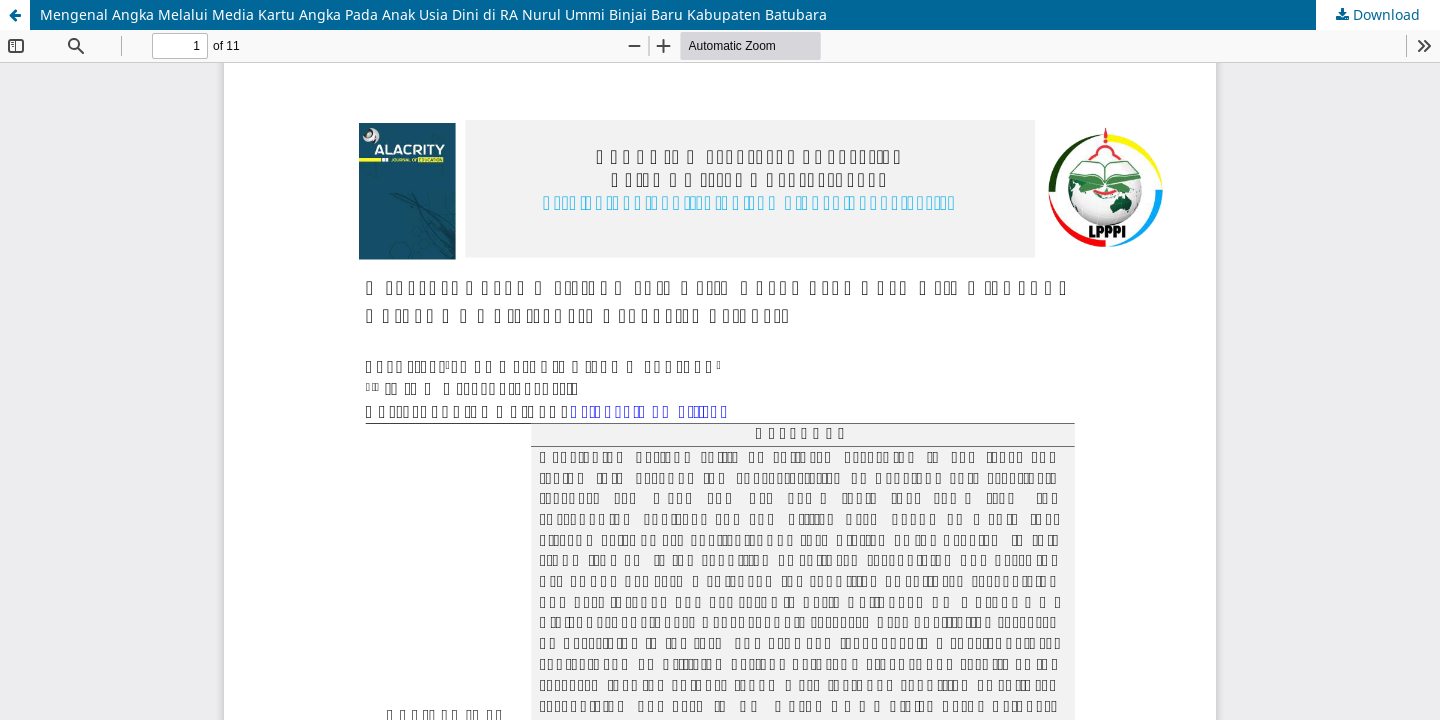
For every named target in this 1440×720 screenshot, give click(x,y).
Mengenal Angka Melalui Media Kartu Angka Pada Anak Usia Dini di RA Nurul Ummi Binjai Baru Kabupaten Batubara (433, 14)
